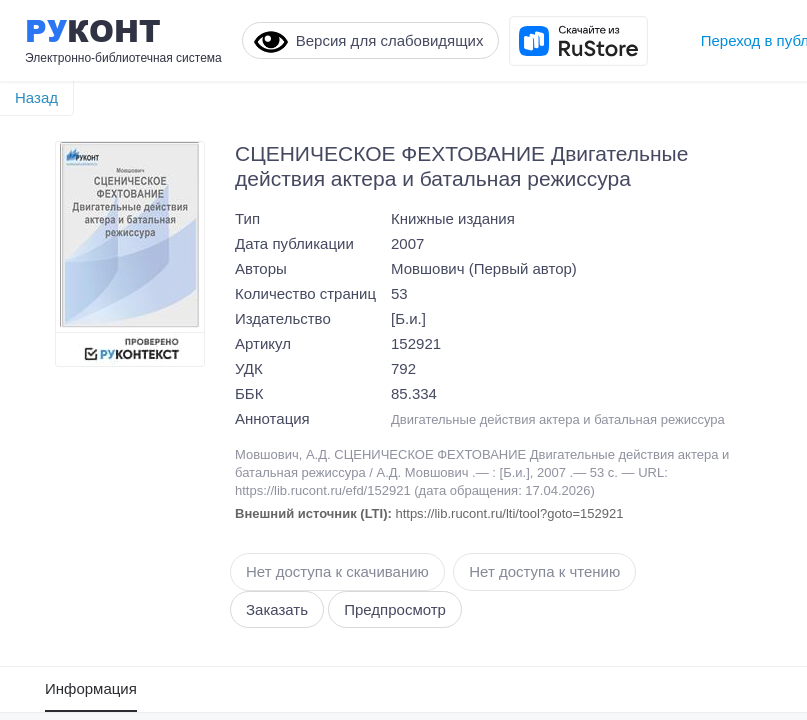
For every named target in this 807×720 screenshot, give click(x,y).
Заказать (277, 609)
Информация (91, 688)
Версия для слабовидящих (369, 42)
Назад (36, 97)
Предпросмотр (395, 609)
